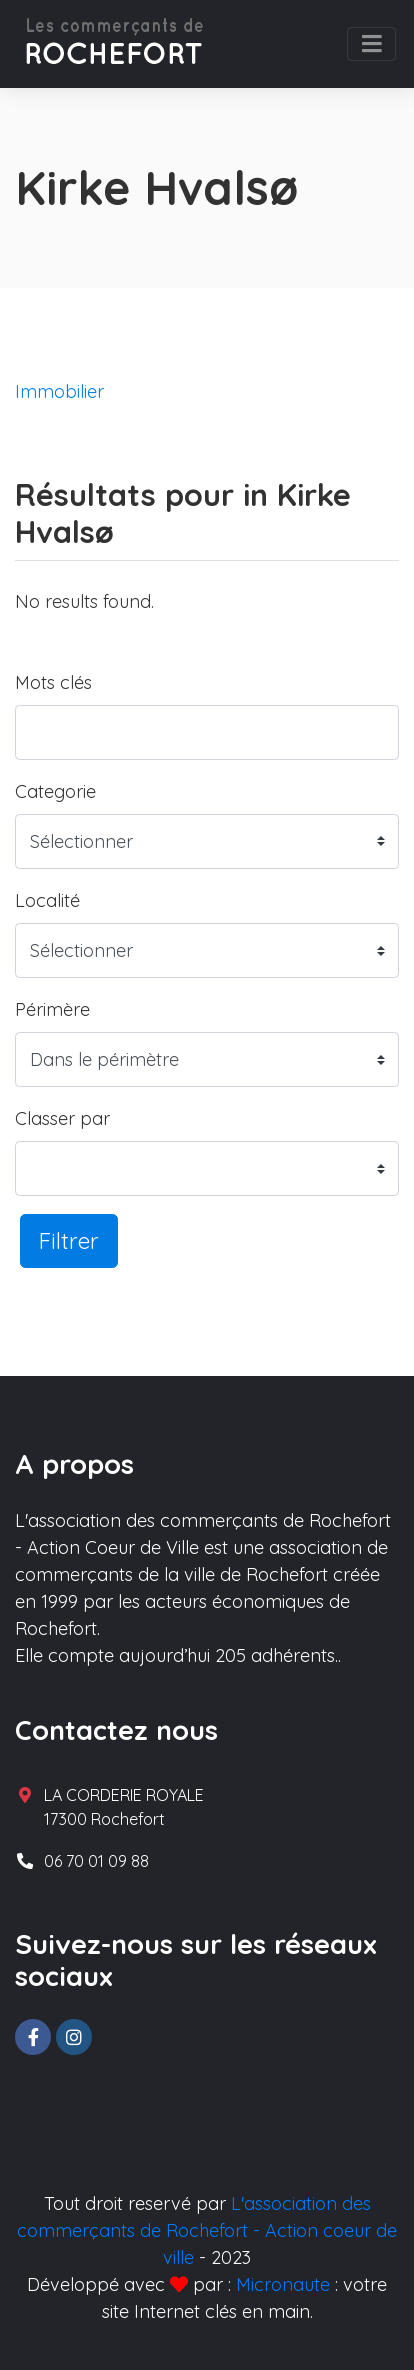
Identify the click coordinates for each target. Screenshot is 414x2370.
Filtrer (69, 1240)
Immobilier (59, 391)
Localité (47, 900)
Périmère (52, 1009)
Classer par (62, 1118)
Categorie (55, 791)
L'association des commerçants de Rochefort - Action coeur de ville (207, 2230)
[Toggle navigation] (371, 44)
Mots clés (53, 682)
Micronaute (283, 2284)
